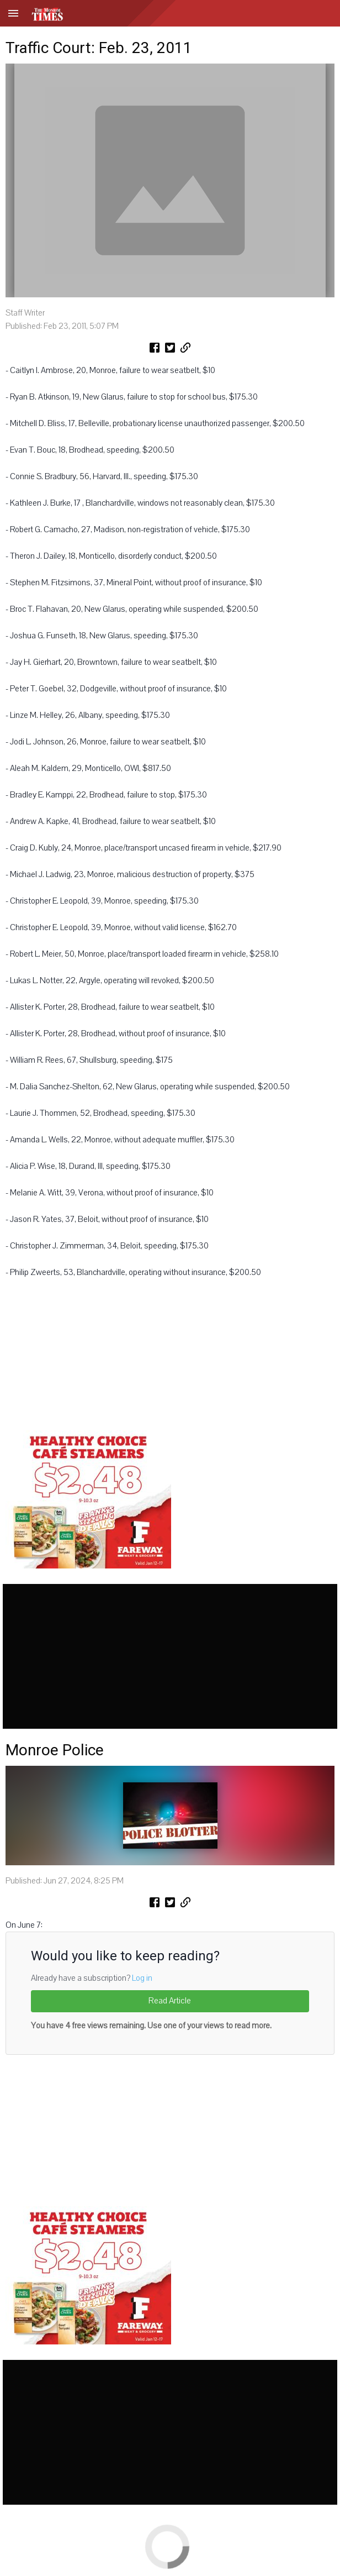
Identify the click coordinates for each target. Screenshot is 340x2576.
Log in (142, 1978)
